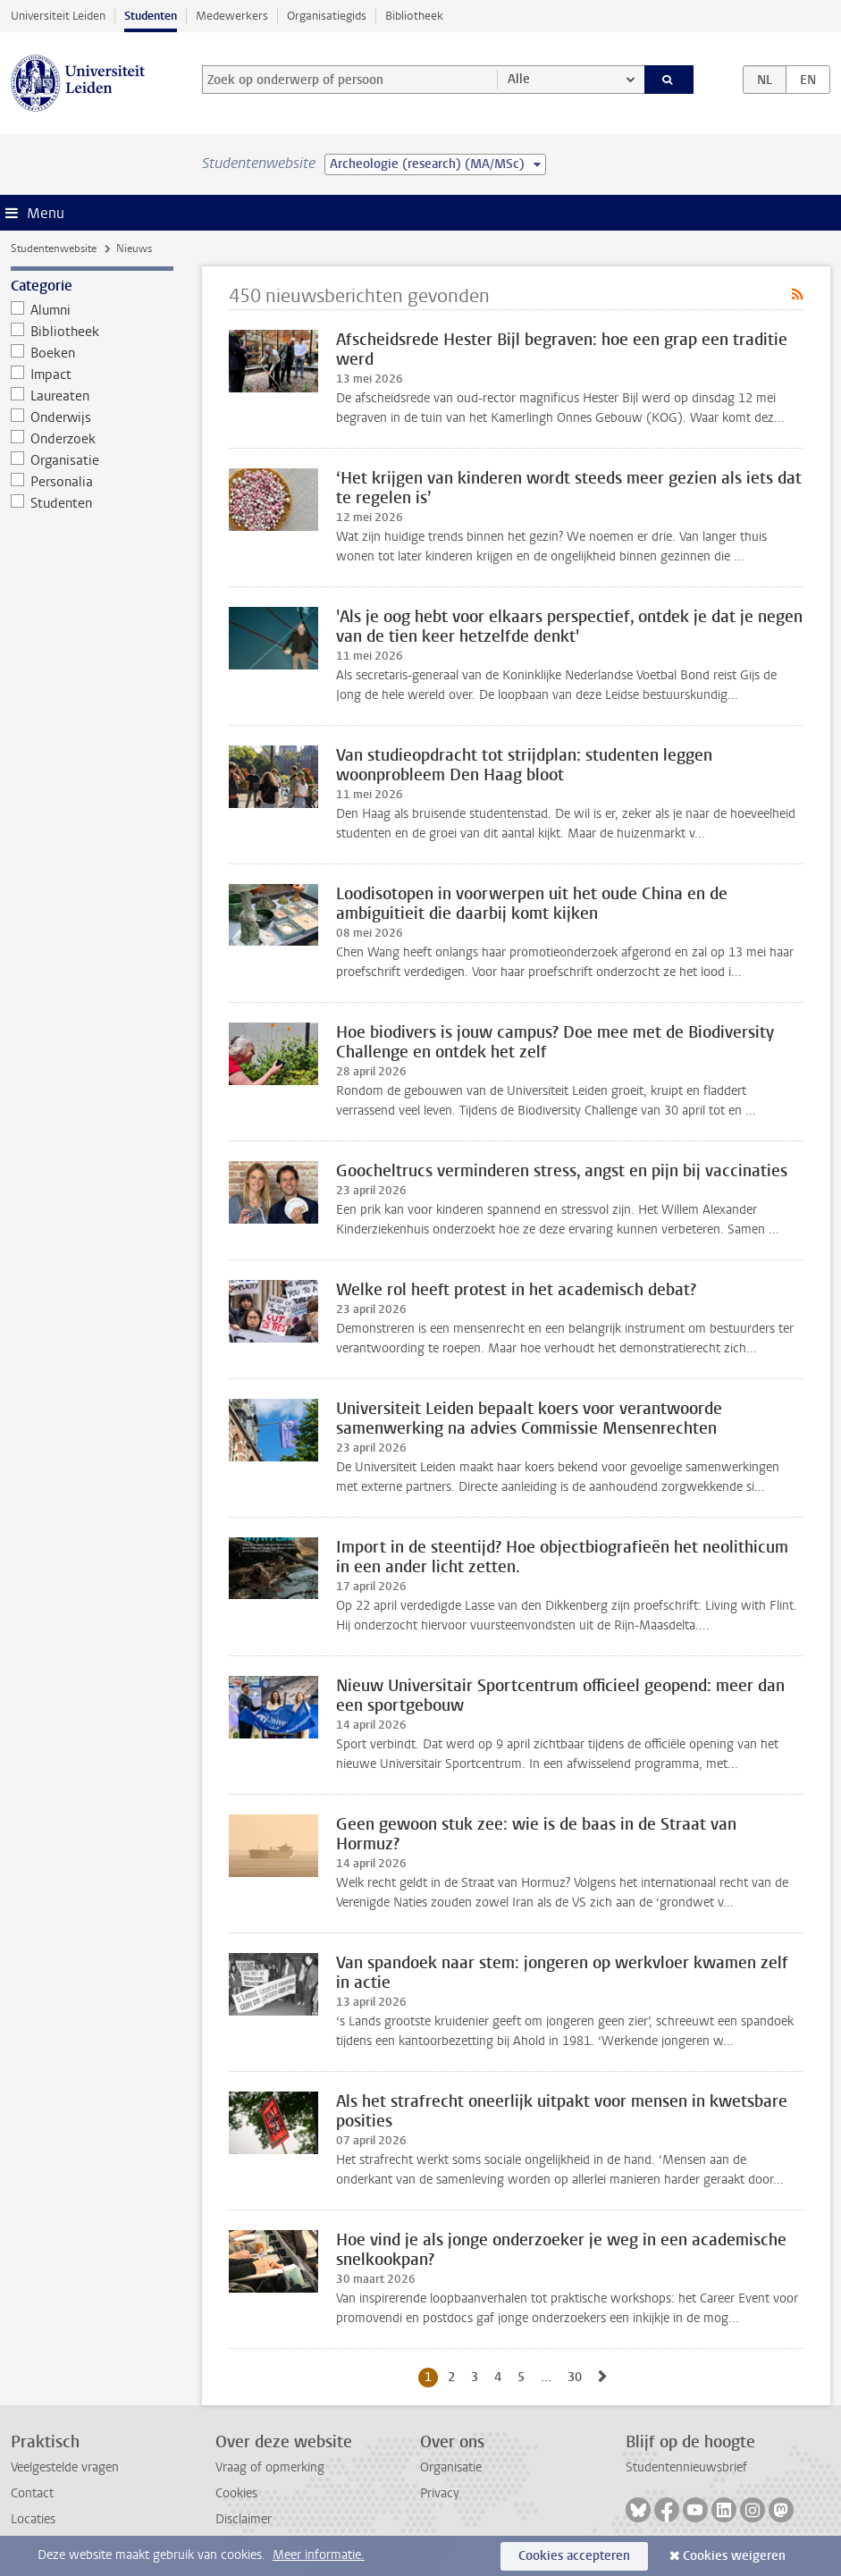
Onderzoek (54, 439)
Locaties (33, 2519)
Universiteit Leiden (58, 15)
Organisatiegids (326, 15)
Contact (32, 2493)
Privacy (439, 2493)
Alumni (41, 310)
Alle (519, 79)
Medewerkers (232, 15)
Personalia (52, 482)
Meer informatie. (319, 2555)
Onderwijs (51, 417)
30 (578, 2377)
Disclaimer (243, 2519)
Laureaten (50, 396)
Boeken (43, 353)
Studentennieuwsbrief (686, 2467)
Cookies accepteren (574, 2555)
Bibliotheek (414, 15)
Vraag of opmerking (269, 2467)
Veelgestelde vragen (65, 2467)
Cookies (236, 2493)
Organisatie (55, 460)
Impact (41, 374)
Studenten (150, 15)
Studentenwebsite (54, 248)
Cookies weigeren (734, 2555)
